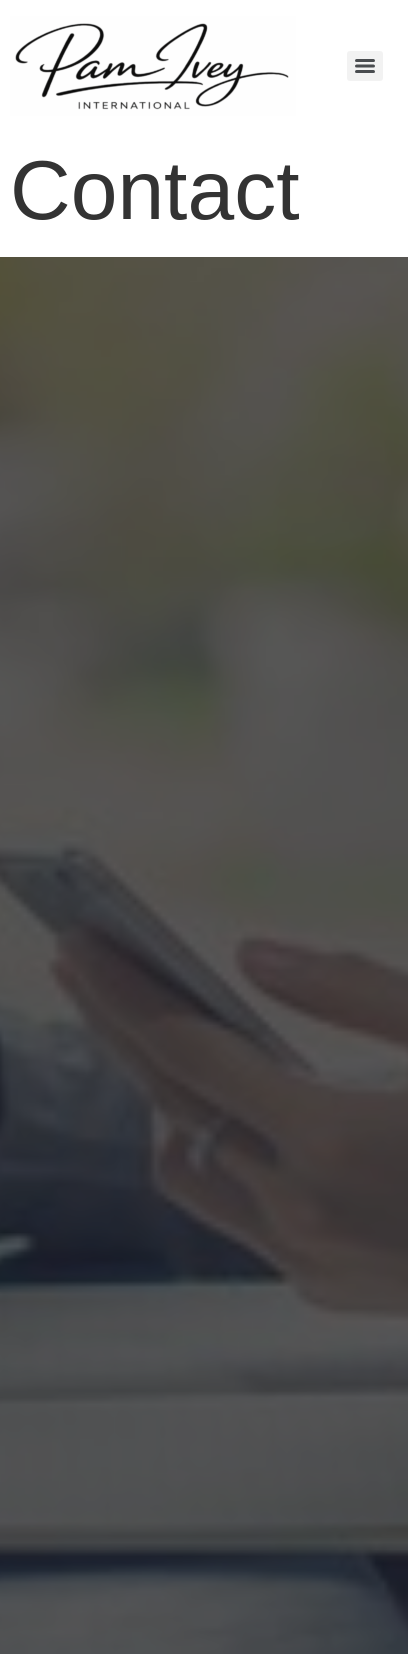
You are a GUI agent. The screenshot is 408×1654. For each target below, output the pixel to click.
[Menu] (365, 66)
